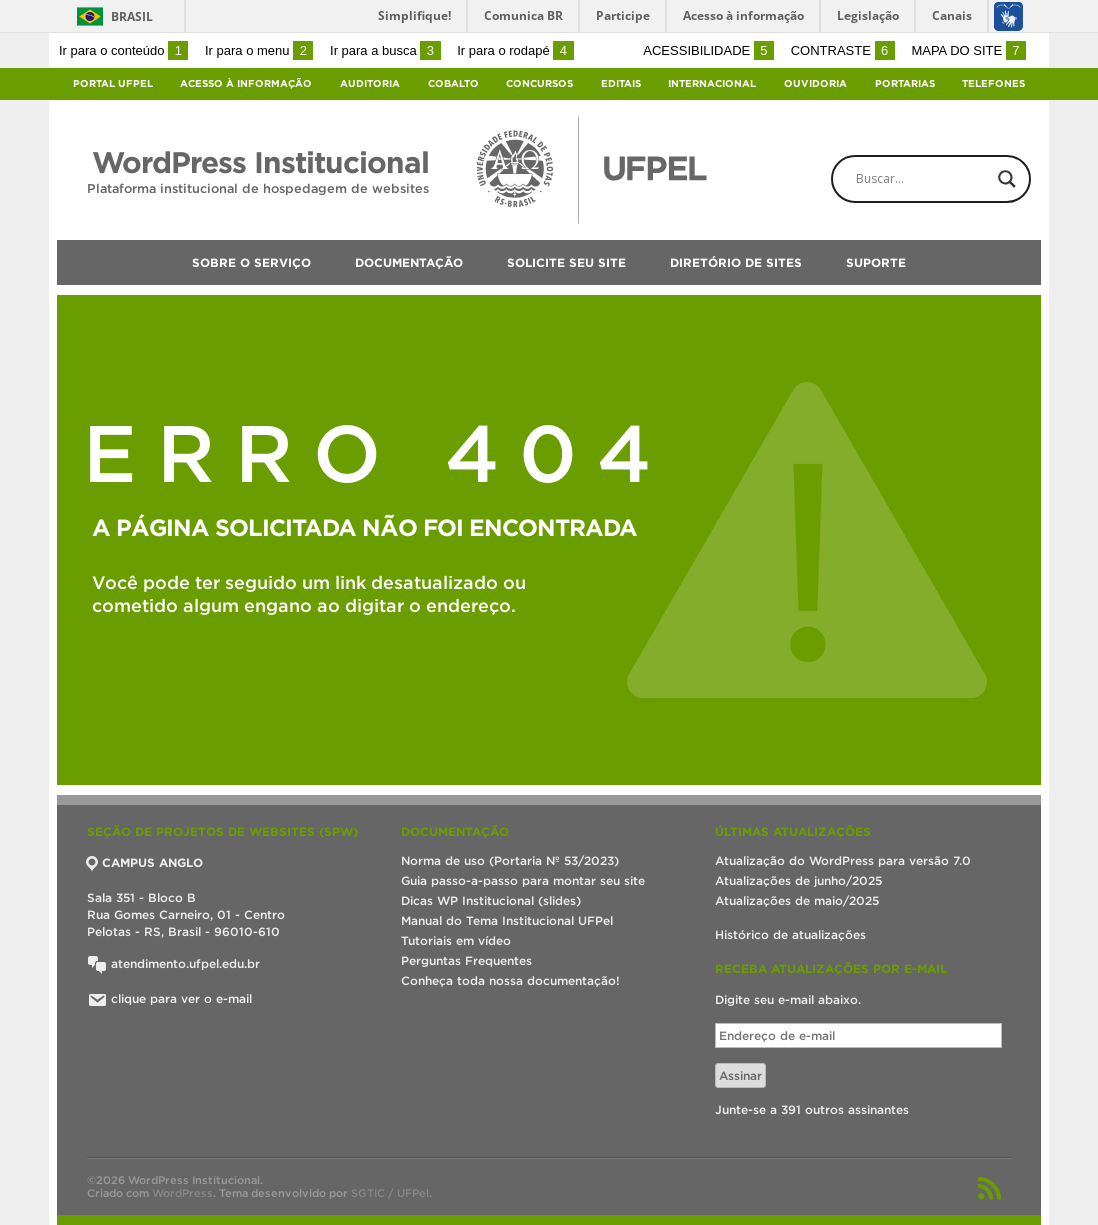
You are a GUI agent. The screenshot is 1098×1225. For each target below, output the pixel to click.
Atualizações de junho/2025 (798, 880)
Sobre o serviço (251, 262)
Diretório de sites (736, 262)
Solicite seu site (566, 262)
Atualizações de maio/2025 (797, 900)
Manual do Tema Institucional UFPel (507, 920)
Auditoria (370, 83)
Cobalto (453, 83)
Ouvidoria (815, 83)
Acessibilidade (708, 50)
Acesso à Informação (246, 83)
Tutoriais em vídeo (456, 940)
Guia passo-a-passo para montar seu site (523, 880)
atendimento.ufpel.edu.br (173, 963)
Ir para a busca (385, 50)
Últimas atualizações (793, 831)
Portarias (905, 83)
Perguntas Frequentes (466, 960)
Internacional (712, 83)
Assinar (740, 1075)
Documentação (409, 262)
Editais (621, 83)
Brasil (132, 16)
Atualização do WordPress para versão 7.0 (843, 860)
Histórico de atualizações (790, 934)
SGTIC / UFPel (390, 1193)
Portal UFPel (113, 83)
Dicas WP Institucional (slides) (491, 900)
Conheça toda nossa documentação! (510, 980)
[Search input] (948, 179)
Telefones (993, 83)
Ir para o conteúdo (123, 50)
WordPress (182, 1193)
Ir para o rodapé (515, 50)
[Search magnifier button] (1007, 179)
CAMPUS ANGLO (145, 862)
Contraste (843, 50)
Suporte (876, 262)
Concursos (539, 83)
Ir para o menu (259, 50)
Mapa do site (968, 50)
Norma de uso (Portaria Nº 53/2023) (510, 860)
